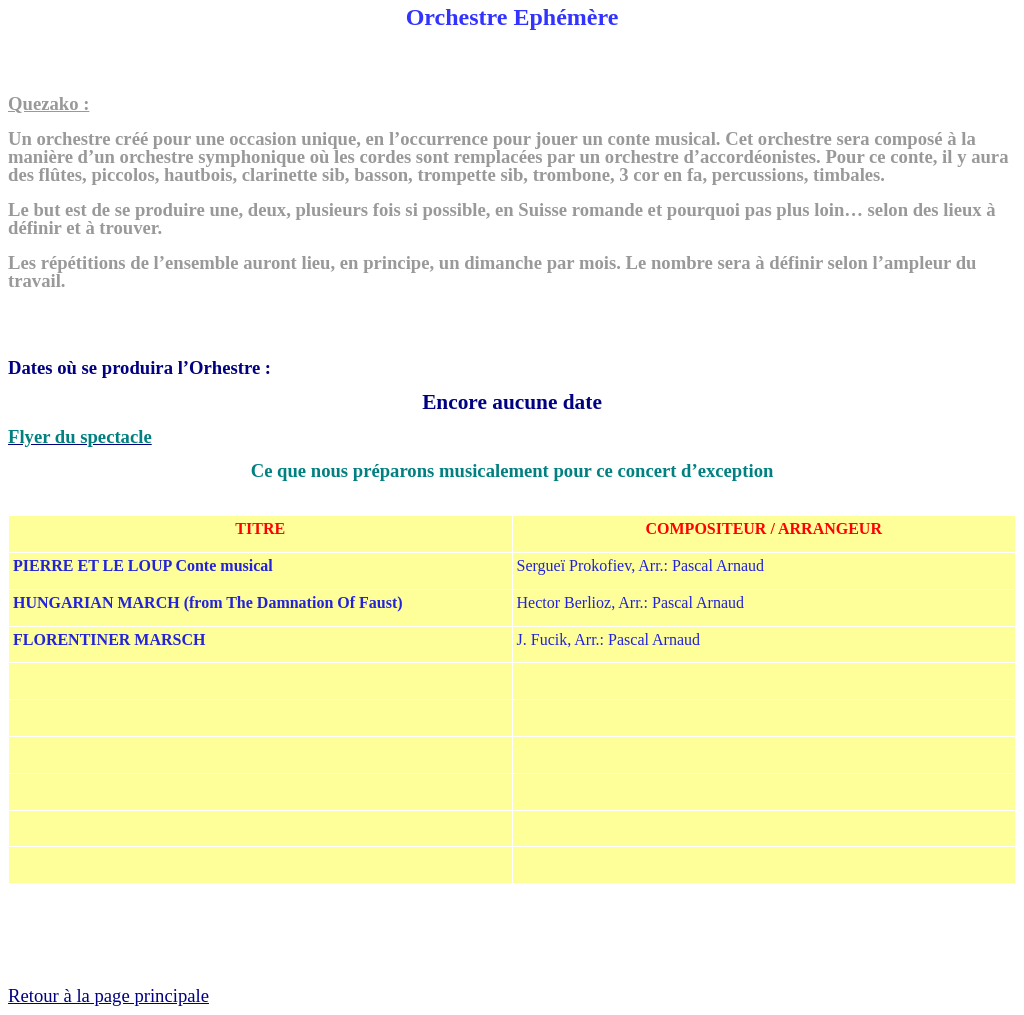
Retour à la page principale (108, 995)
